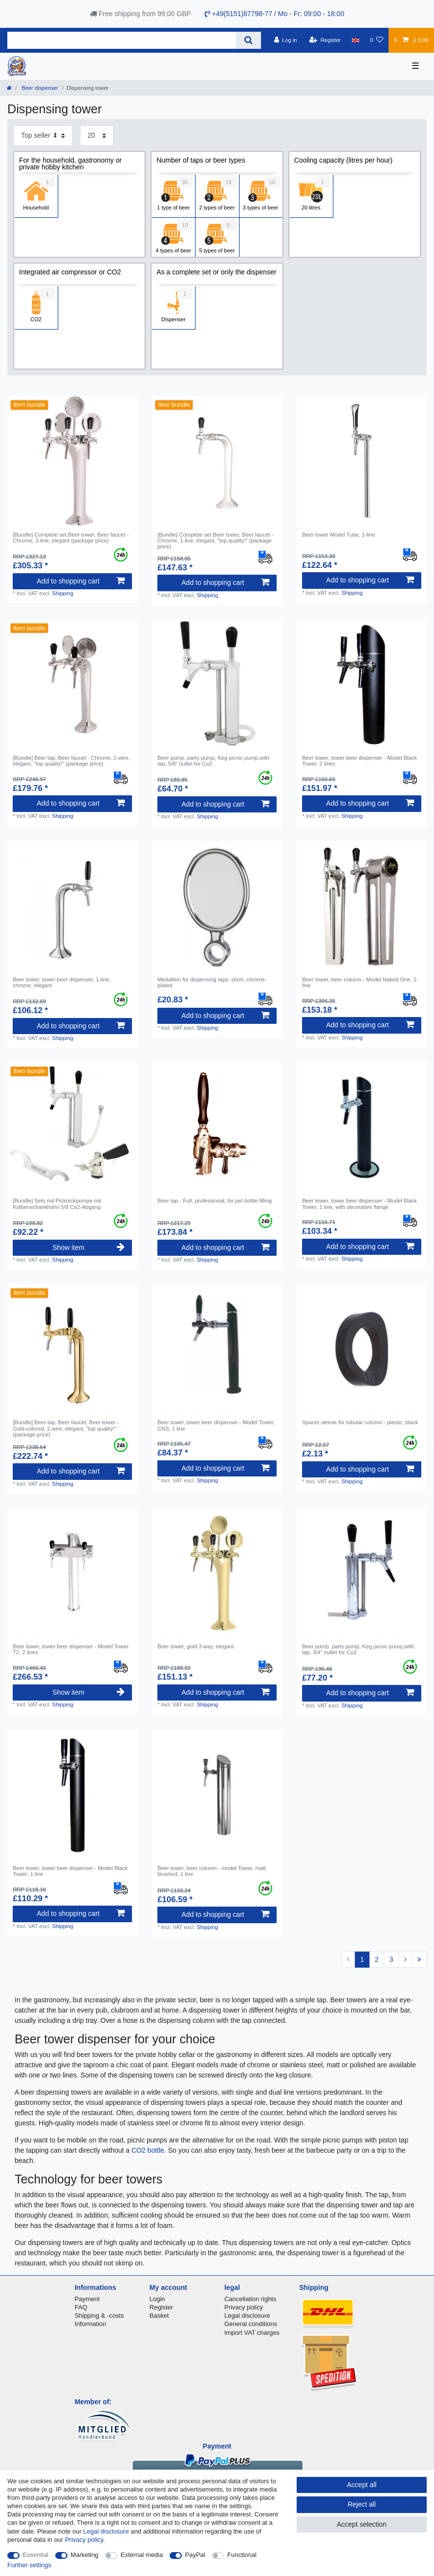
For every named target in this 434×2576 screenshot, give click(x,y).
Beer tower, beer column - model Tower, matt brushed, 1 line (211, 1871)
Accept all (362, 2485)
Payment (87, 2299)
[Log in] (285, 40)
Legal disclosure (247, 2315)
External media (142, 2554)
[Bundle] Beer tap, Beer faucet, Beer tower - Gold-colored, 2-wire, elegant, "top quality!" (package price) (66, 1428)
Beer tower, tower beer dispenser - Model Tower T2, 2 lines (71, 1649)
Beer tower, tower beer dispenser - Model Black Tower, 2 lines (359, 761)
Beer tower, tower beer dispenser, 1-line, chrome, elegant (61, 982)
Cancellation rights (250, 2299)
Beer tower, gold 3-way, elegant (195, 1646)
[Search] (248, 40)
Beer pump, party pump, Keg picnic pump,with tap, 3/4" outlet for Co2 (358, 1649)
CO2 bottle (147, 2150)
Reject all (361, 2504)
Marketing (85, 2554)
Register (161, 2307)
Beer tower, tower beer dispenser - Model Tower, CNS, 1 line (216, 1425)
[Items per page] (97, 135)
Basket (159, 2315)
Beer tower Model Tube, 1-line (338, 535)
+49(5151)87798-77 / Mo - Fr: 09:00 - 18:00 (274, 14)
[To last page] (419, 1960)
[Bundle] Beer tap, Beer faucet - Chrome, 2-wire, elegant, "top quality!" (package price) (71, 761)
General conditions (250, 2323)
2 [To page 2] (377, 1959)
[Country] (356, 40)
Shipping (62, 593)
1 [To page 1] (362, 1959)
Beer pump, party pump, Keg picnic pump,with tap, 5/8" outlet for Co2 (213, 761)
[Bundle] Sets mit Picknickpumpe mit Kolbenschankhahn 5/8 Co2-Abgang (57, 1203)
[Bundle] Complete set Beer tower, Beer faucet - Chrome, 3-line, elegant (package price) (71, 537)
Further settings (29, 2565)
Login (157, 2299)
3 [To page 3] (391, 1959)
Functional (242, 2554)
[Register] (325, 40)
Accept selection (362, 2524)
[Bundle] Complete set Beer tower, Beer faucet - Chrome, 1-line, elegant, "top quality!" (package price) (215, 541)
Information (91, 2323)
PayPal (195, 2554)
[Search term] (121, 40)
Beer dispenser (39, 88)
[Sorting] (43, 135)
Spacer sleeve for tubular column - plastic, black (360, 1422)
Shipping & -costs (99, 2315)
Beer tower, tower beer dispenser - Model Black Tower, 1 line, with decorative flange (359, 1203)
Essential (36, 2554)
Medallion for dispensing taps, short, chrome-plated (211, 982)
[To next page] (405, 1960)
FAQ (81, 2307)
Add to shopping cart (81, 581)
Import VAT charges (252, 2332)
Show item (88, 1247)
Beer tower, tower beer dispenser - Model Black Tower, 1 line (70, 1871)
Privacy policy (243, 2307)
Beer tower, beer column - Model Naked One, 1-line (360, 982)
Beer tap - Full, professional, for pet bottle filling (214, 1201)
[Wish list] (377, 40)
